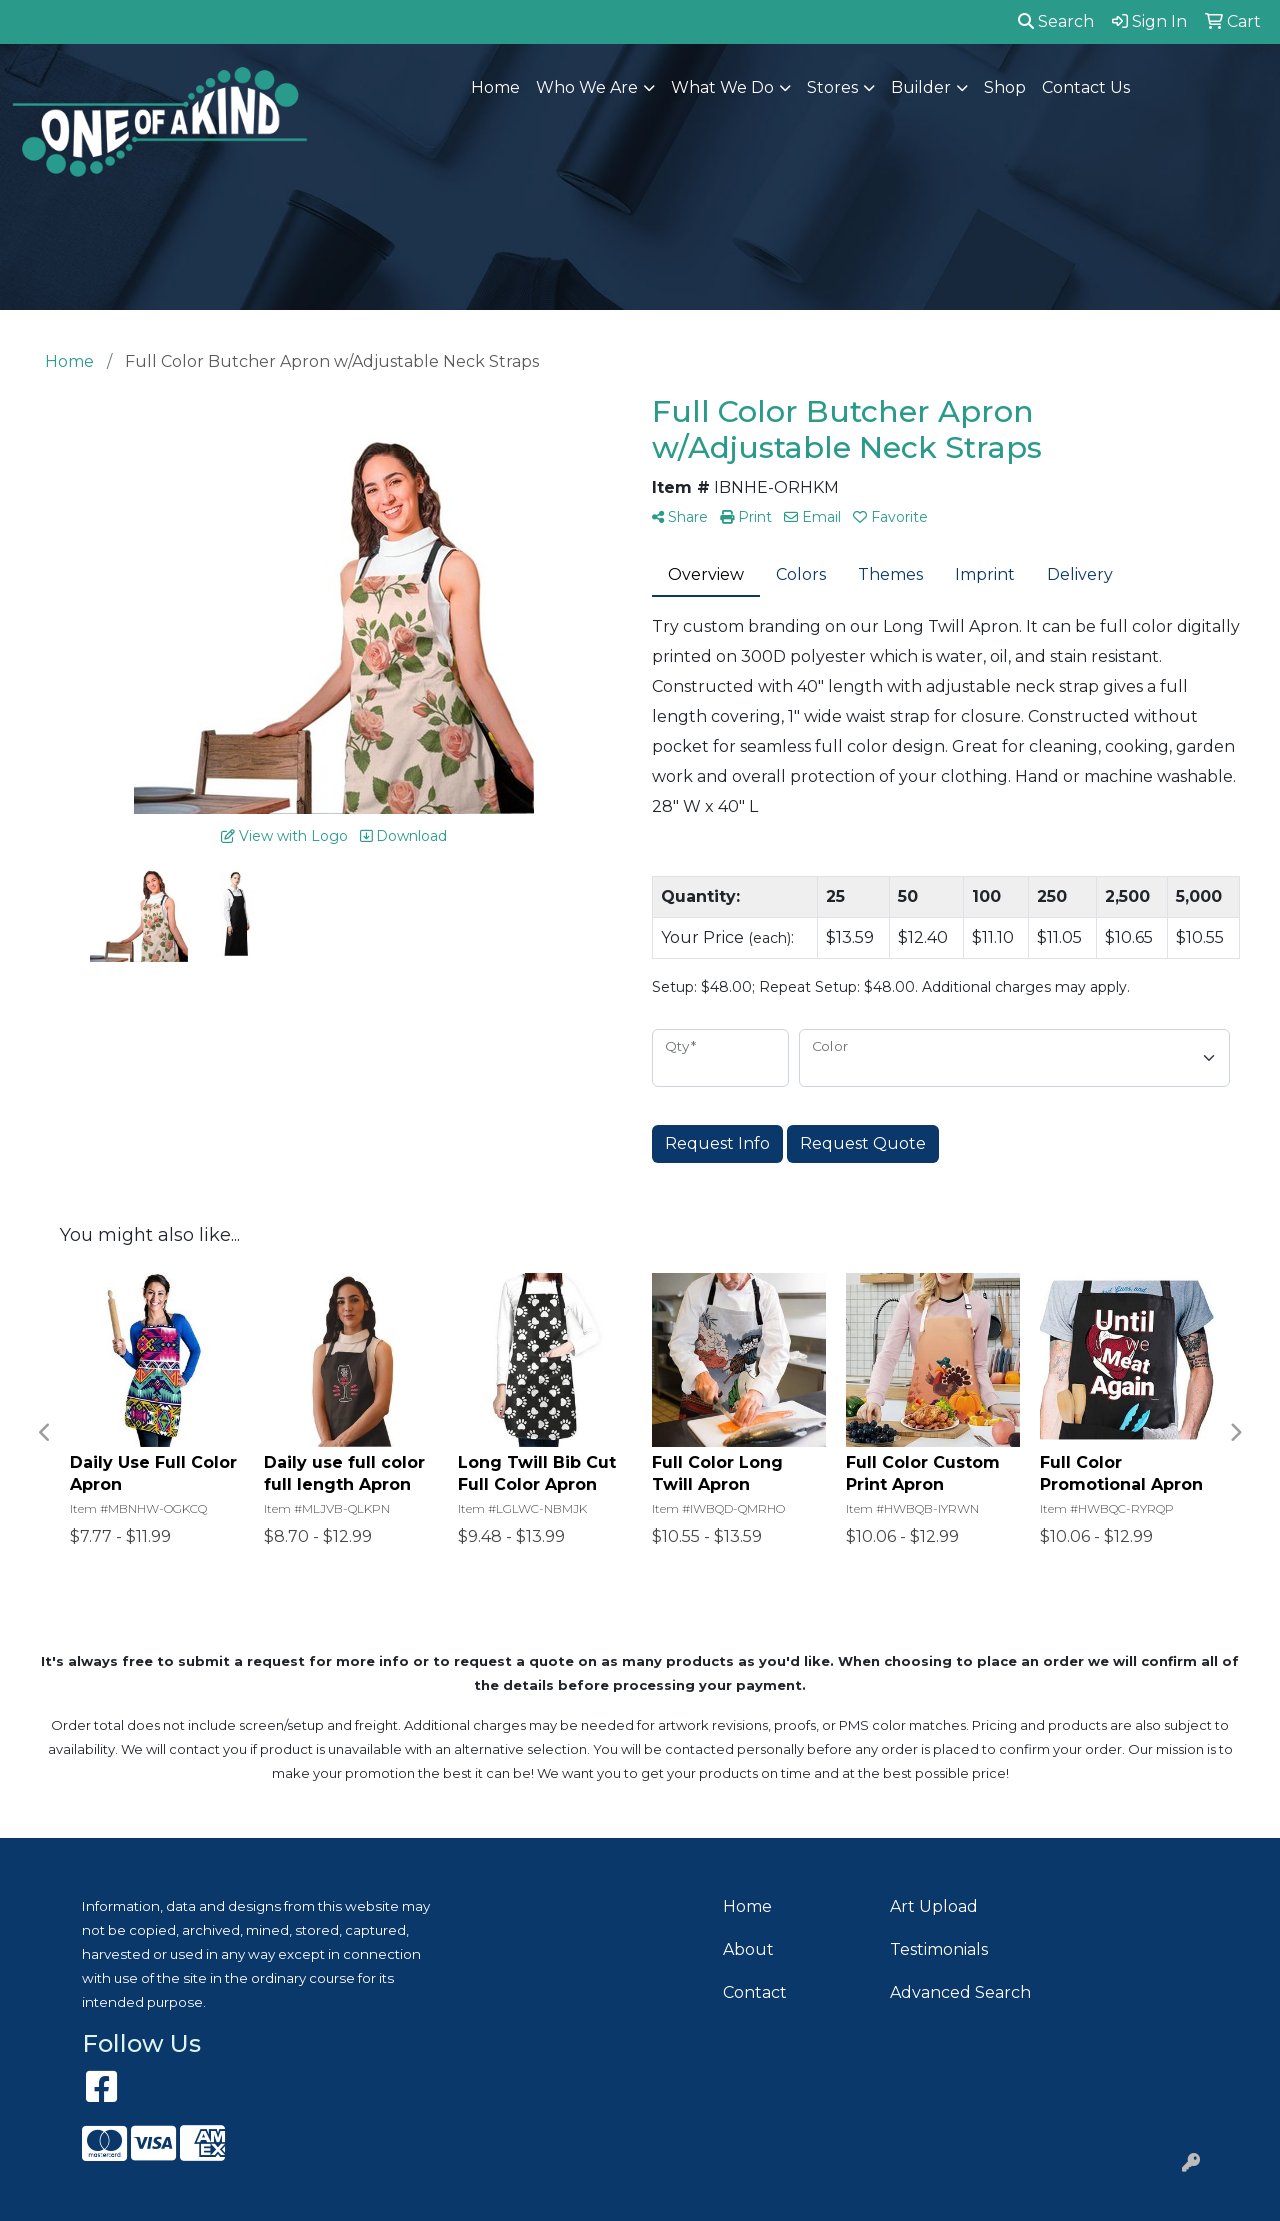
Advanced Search (960, 1992)
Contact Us (1086, 87)
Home (495, 87)
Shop (1005, 87)
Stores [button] (832, 87)
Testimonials (939, 1949)
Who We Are (587, 87)
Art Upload (934, 1906)
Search (1056, 21)
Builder (921, 87)
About (748, 1949)
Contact (755, 1992)
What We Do (722, 87)
